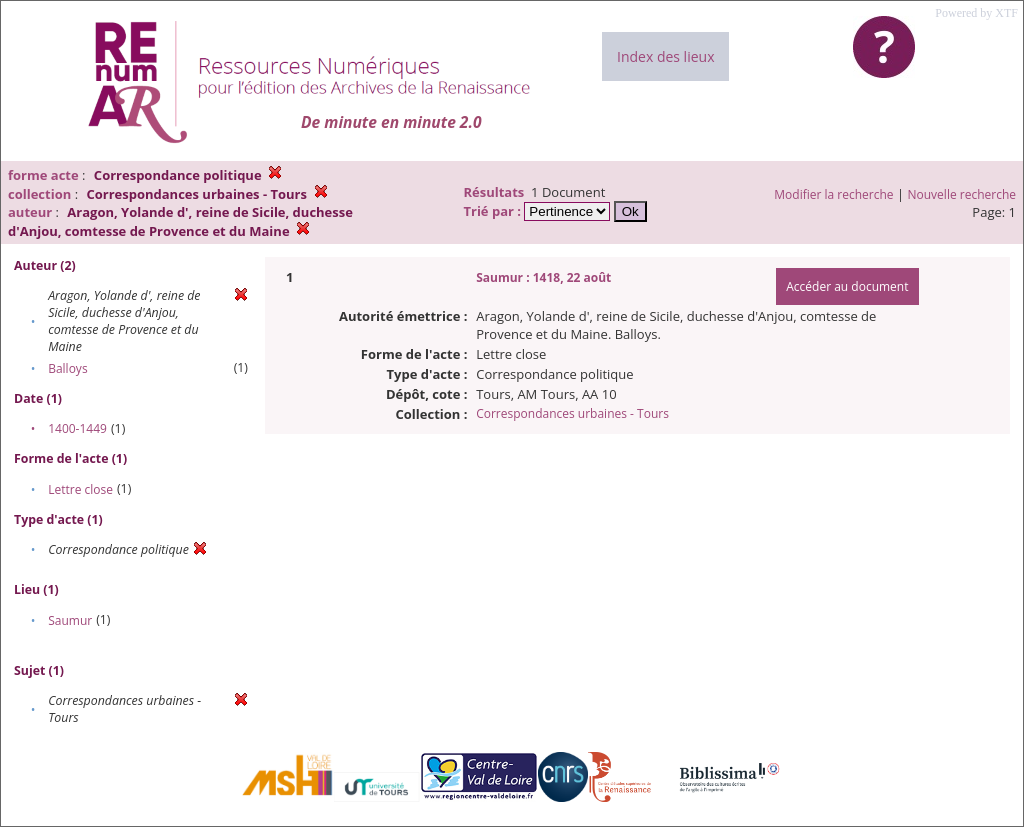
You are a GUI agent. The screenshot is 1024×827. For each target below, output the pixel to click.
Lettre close (80, 489)
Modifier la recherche (833, 194)
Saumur (70, 620)
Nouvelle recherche (962, 194)
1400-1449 (77, 428)
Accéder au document (847, 286)
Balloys (67, 368)
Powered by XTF (976, 13)
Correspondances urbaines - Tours (572, 413)
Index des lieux (665, 56)
